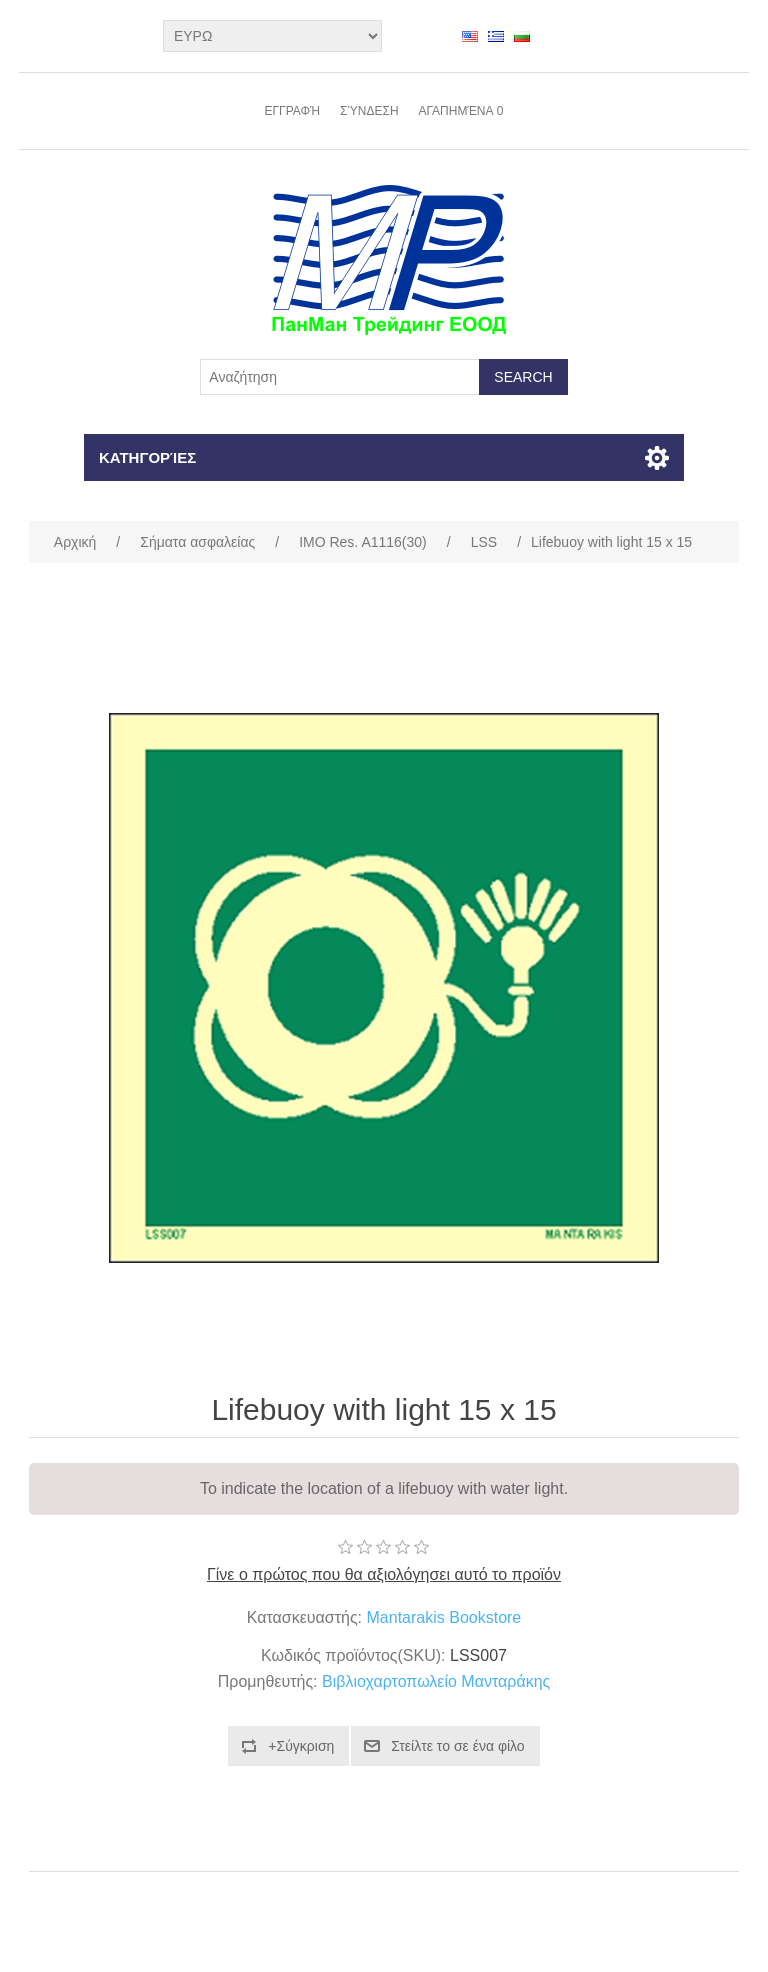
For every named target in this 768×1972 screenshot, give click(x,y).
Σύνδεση (369, 111)
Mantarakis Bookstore (444, 1617)
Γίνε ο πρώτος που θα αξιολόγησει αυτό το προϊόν (384, 1574)
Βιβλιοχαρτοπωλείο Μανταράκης (436, 1681)
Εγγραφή (292, 111)
